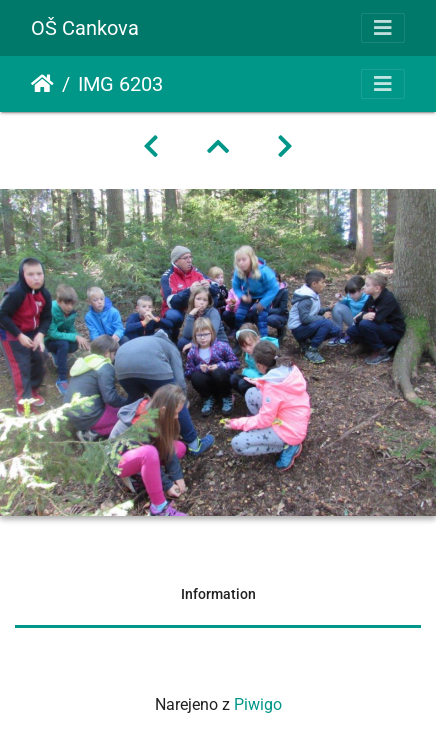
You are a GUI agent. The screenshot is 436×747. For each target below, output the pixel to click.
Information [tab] (218, 594)
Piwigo (258, 704)
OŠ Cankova (85, 28)
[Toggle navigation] (383, 28)
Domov (42, 84)
